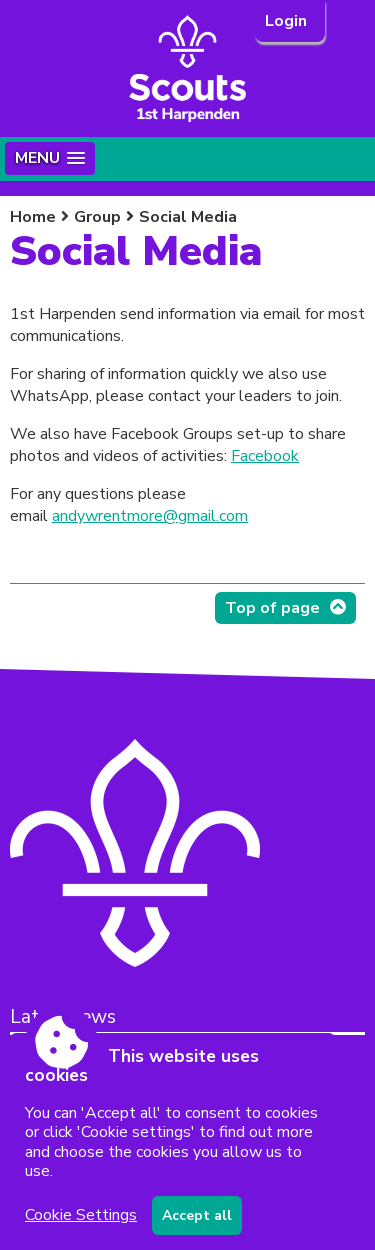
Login (288, 21)
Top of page (272, 608)
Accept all (197, 1215)
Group (97, 217)
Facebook (265, 456)
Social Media (188, 217)
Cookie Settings (81, 1215)
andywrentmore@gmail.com (150, 516)
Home (33, 217)
